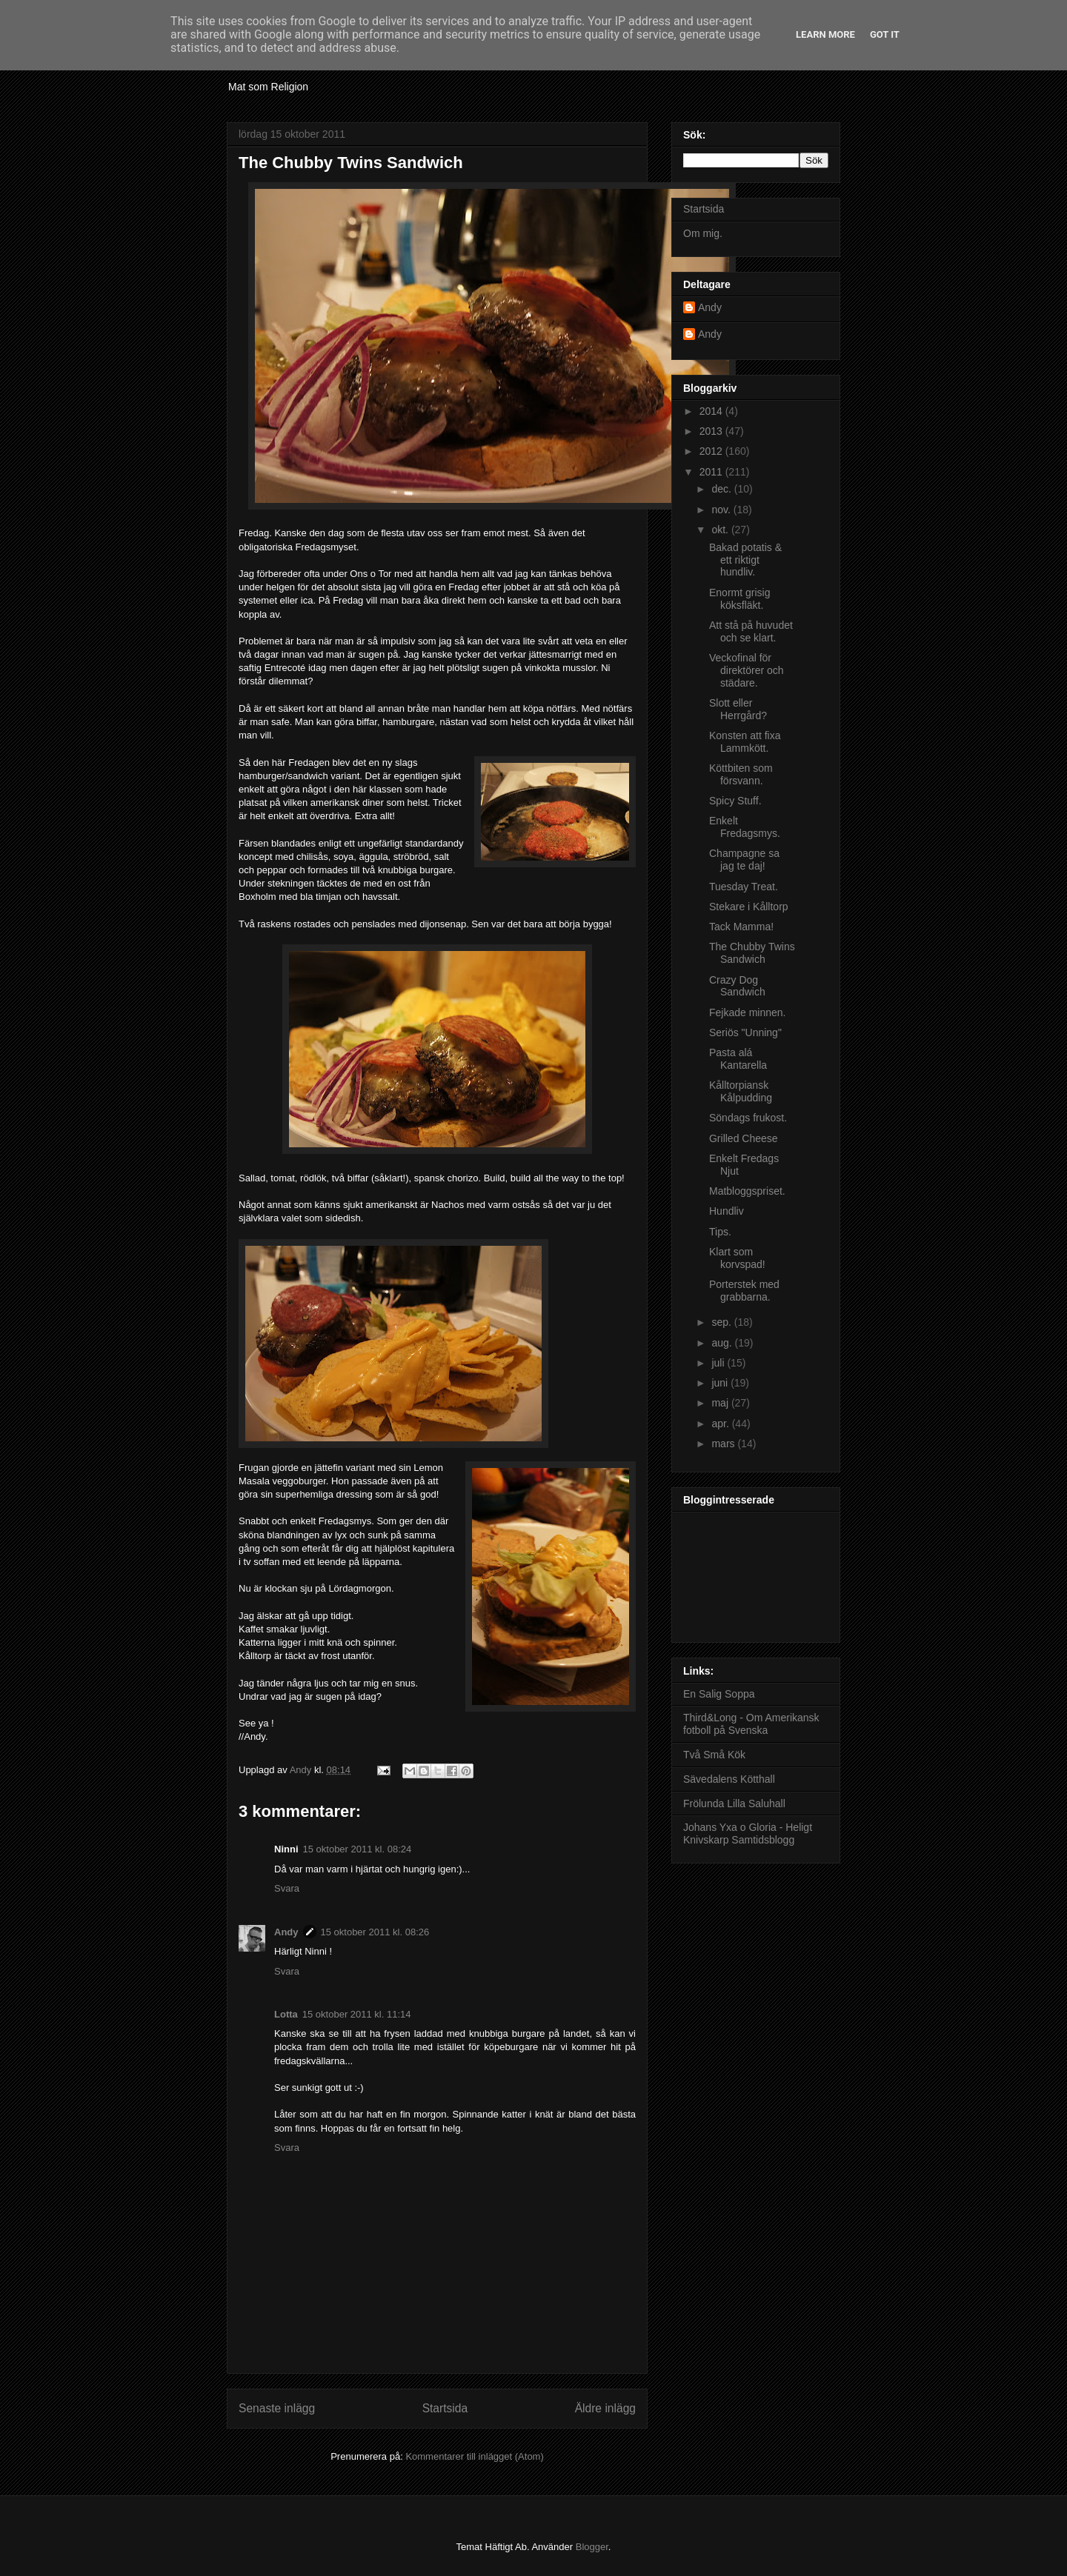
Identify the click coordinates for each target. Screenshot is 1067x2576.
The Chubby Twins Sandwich (752, 953)
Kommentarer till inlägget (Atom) (474, 2456)
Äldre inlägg (605, 2408)
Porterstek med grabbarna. (744, 1290)
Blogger (592, 2546)
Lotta (286, 2014)
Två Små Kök (714, 1755)
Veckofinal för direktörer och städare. (746, 670)
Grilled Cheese (743, 1138)
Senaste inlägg (277, 2408)
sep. (722, 1322)
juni (721, 1383)
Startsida (445, 2408)
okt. (721, 529)
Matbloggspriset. (747, 1191)
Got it (885, 34)
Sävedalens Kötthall (729, 1779)
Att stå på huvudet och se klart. (751, 631)
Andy (286, 1932)
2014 (712, 411)
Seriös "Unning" (745, 1032)
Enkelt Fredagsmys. (744, 827)
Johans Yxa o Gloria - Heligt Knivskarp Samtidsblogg (747, 1833)
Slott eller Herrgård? (738, 709)
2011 (712, 472)
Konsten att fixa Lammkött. (745, 742)
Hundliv (726, 1211)
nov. (722, 509)
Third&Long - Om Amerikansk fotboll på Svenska (751, 1724)
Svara (286, 1888)
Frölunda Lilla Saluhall (734, 1803)
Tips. (720, 1232)
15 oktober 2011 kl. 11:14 (356, 2014)
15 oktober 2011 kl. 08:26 (375, 1932)
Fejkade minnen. (747, 1012)
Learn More (825, 34)
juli (719, 1363)
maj (721, 1403)
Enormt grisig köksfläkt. (739, 599)
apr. (721, 1423)
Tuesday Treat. (743, 886)
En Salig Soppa (719, 1694)
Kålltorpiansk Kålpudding (740, 1091)
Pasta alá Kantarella (738, 1059)
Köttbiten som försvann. (741, 774)
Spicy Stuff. (735, 801)
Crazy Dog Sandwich (737, 986)
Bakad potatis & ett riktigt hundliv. (745, 559)
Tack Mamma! (741, 926)
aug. (722, 1343)
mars (724, 1443)
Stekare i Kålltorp (748, 906)
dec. (722, 489)
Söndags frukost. (748, 1118)
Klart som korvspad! (737, 1258)
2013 (712, 431)
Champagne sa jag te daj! (744, 859)
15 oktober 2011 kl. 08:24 (357, 1849)
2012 (712, 451)
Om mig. (702, 233)
